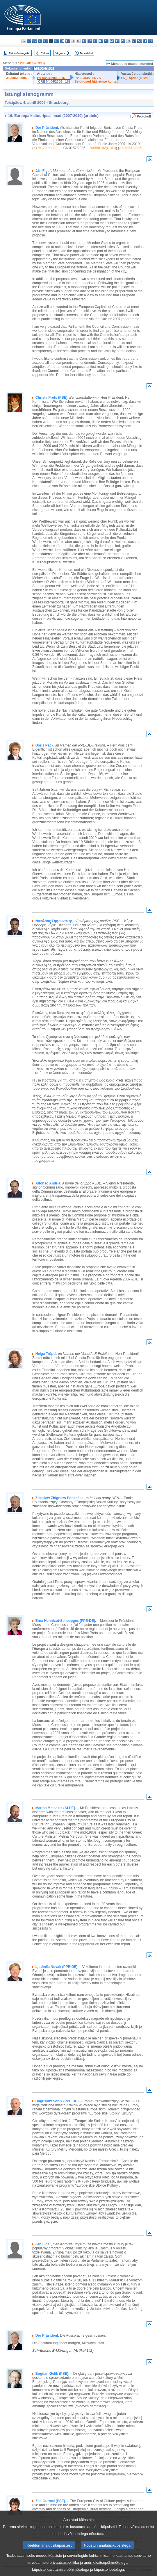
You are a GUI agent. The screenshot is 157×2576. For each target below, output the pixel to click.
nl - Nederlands (112, 41)
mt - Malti (106, 41)
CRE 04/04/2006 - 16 (53, 81)
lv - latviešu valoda (90, 41)
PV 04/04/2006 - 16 (51, 78)
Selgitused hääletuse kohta (95, 81)
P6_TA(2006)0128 (134, 78)
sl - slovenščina (139, 41)
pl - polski (117, 41)
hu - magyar (101, 41)
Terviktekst (86, 53)
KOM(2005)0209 (46, 148)
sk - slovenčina (134, 41)
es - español (29, 41)
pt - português (123, 41)
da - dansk (40, 41)
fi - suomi (145, 41)
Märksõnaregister (20, 53)
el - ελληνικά (56, 41)
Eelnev (45, 53)
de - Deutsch (45, 41)
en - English (62, 41)
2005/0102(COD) (32, 63)
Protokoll (144, 116)
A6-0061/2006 (16, 78)
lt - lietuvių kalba (95, 41)
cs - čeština (34, 41)
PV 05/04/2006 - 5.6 (89, 78)
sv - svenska (150, 41)
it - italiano (84, 41)
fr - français (67, 41)
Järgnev (60, 53)
